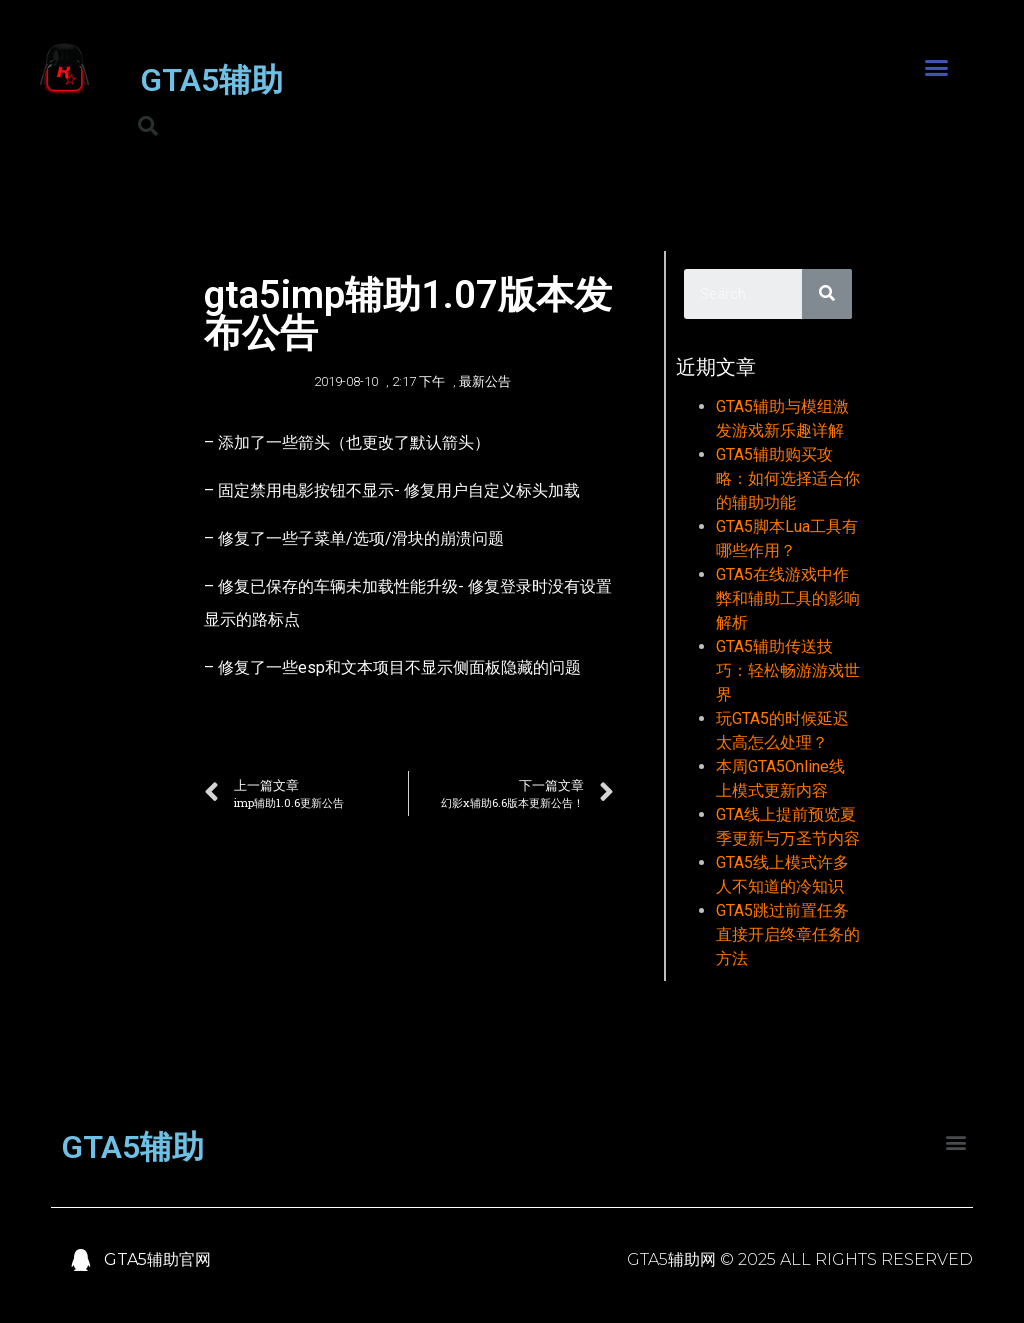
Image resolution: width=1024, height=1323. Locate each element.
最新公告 (485, 381)
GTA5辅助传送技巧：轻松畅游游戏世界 (788, 670)
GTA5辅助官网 (157, 1259)
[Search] (827, 294)
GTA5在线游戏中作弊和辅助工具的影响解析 (788, 598)
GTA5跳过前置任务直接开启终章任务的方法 (788, 934)
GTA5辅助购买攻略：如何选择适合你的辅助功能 (788, 478)
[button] (936, 68)
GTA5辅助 (211, 80)
